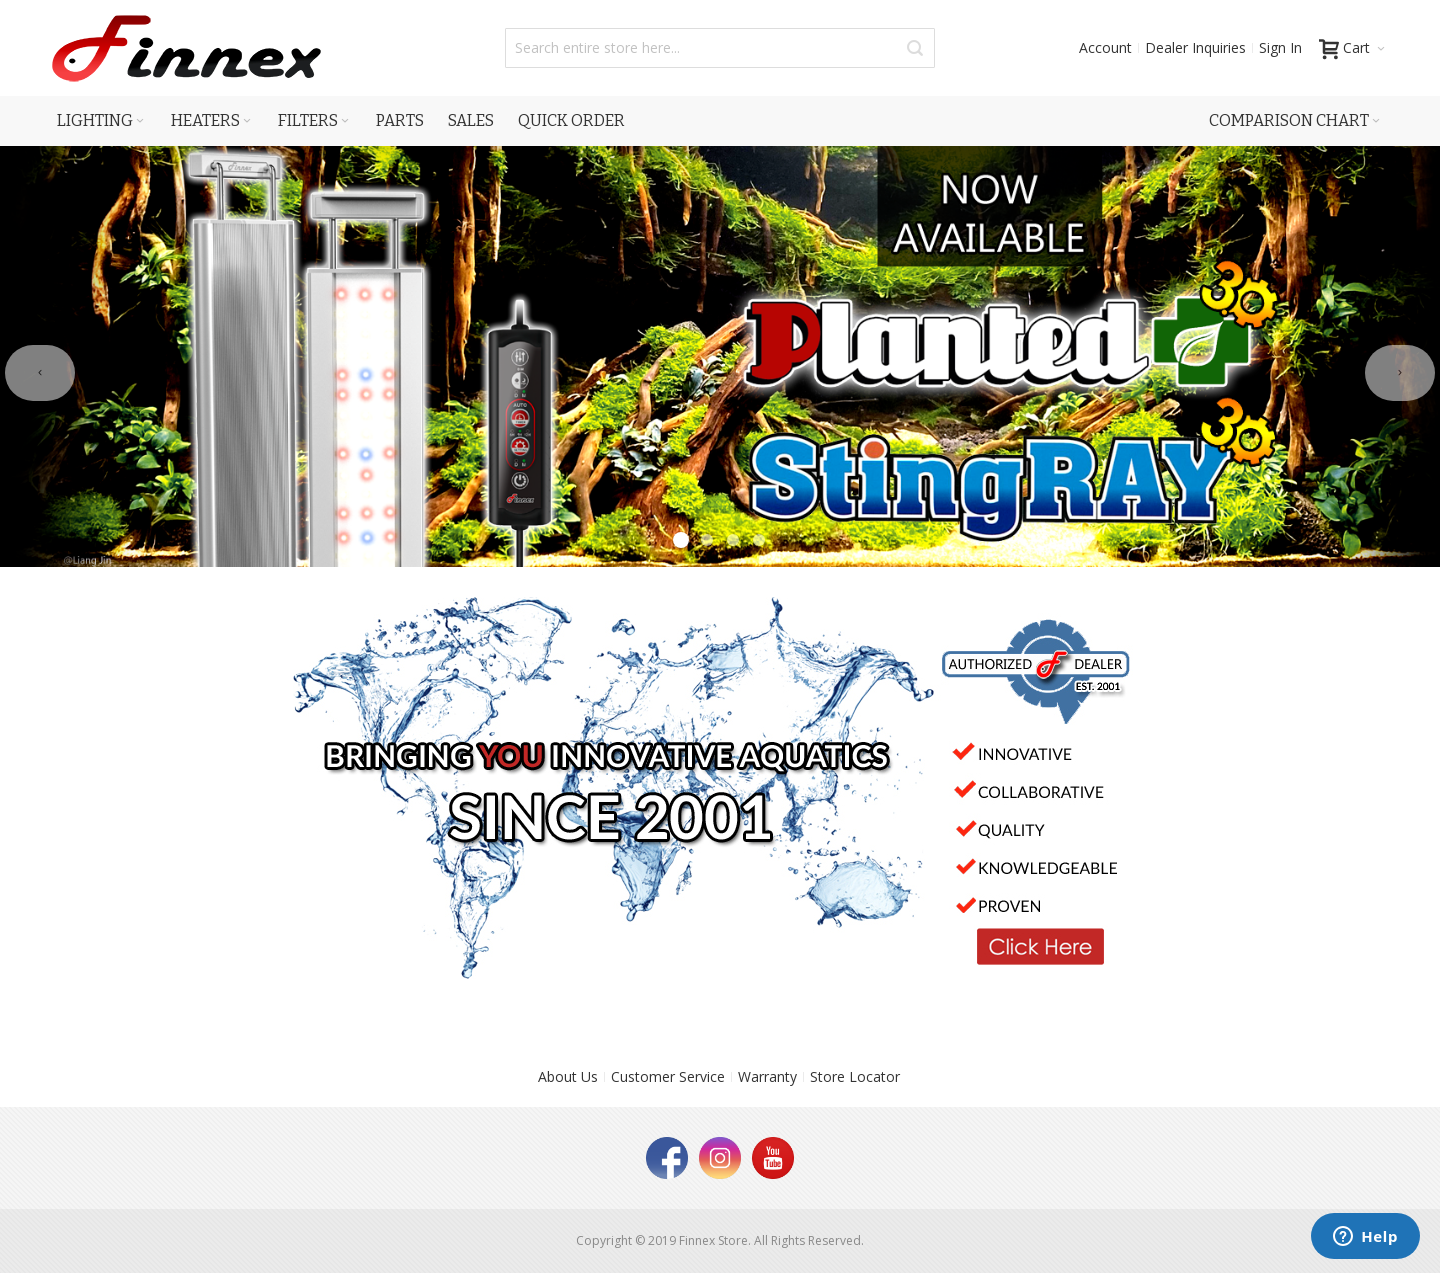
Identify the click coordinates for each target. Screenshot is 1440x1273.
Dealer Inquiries (1195, 47)
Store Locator (855, 1076)
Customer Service (668, 1076)
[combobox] (720, 48)
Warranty (767, 1076)
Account (1105, 47)
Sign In (1280, 47)
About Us (568, 1076)
